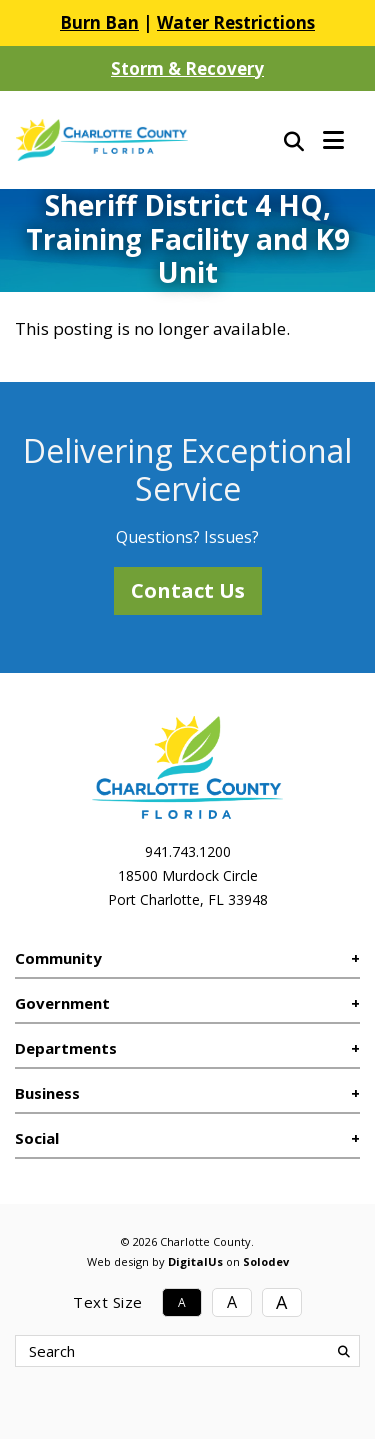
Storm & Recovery (187, 68)
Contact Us (188, 590)
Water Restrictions (236, 22)
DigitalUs (195, 1261)
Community (58, 958)
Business (47, 1093)
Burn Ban (99, 22)
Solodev (266, 1261)
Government (62, 1003)
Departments (66, 1048)
